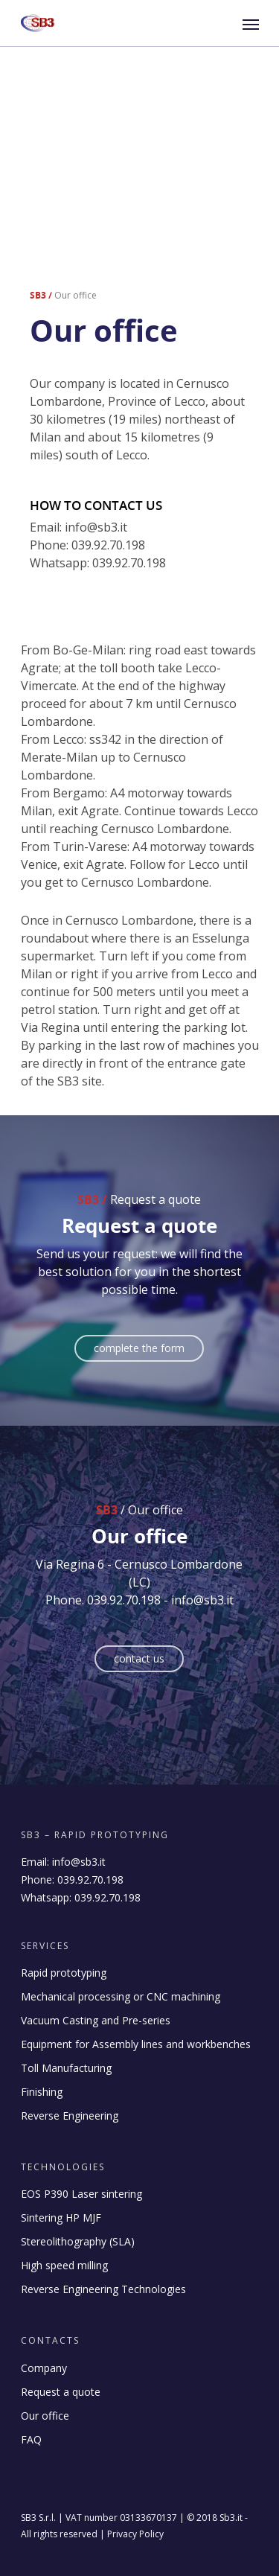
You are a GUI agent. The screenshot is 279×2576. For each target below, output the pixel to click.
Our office (45, 2415)
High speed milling (64, 2265)
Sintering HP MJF (61, 2217)
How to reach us (78, 610)
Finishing (41, 2092)
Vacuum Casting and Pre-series (95, 2020)
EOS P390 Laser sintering (81, 2194)
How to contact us (96, 505)
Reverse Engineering (69, 2115)
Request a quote (60, 2392)
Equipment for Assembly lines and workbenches (136, 2044)
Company (44, 2368)
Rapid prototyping (63, 1973)
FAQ (31, 2439)
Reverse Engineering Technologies (103, 2289)
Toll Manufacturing (66, 2068)
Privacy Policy (135, 2534)
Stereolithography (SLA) (78, 2241)
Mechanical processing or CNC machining (120, 1996)
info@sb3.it (79, 1862)
